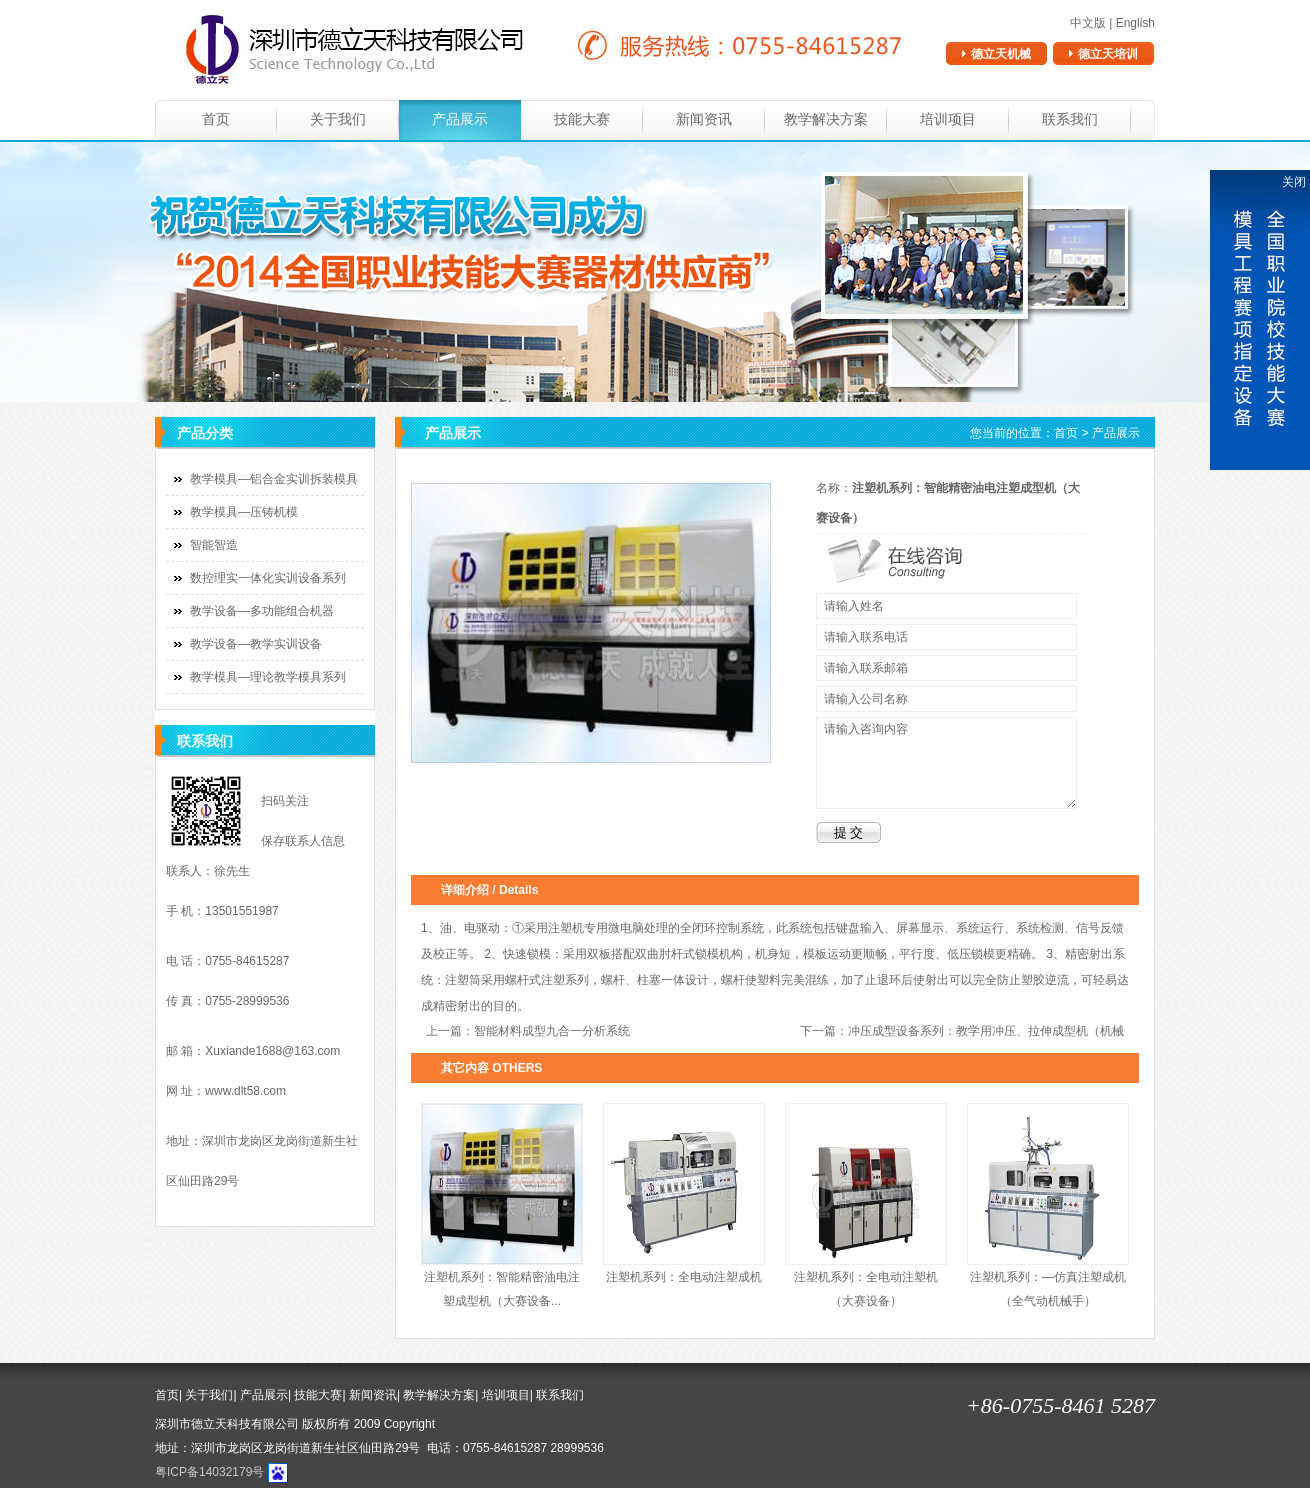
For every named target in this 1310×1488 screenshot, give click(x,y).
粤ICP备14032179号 (209, 1472)
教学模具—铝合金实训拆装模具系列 (262, 483)
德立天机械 (1001, 54)
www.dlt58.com (245, 1091)
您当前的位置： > (1055, 433)
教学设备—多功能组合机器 (262, 611)
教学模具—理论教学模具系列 (268, 677)
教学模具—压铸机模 (244, 512)
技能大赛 (582, 119)
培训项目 (948, 119)
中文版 (1088, 23)
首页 (216, 119)
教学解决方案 (826, 119)
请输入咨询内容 (946, 763)
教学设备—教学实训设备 (256, 644)
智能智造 (214, 545)
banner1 (655, 272)
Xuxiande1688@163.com (272, 1051)
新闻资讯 (704, 119)
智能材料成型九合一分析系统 (552, 1031)
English (1135, 23)
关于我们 (338, 119)
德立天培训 (1108, 54)
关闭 (1294, 182)
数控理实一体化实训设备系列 (268, 578)
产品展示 (460, 119)
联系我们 (1070, 119)
